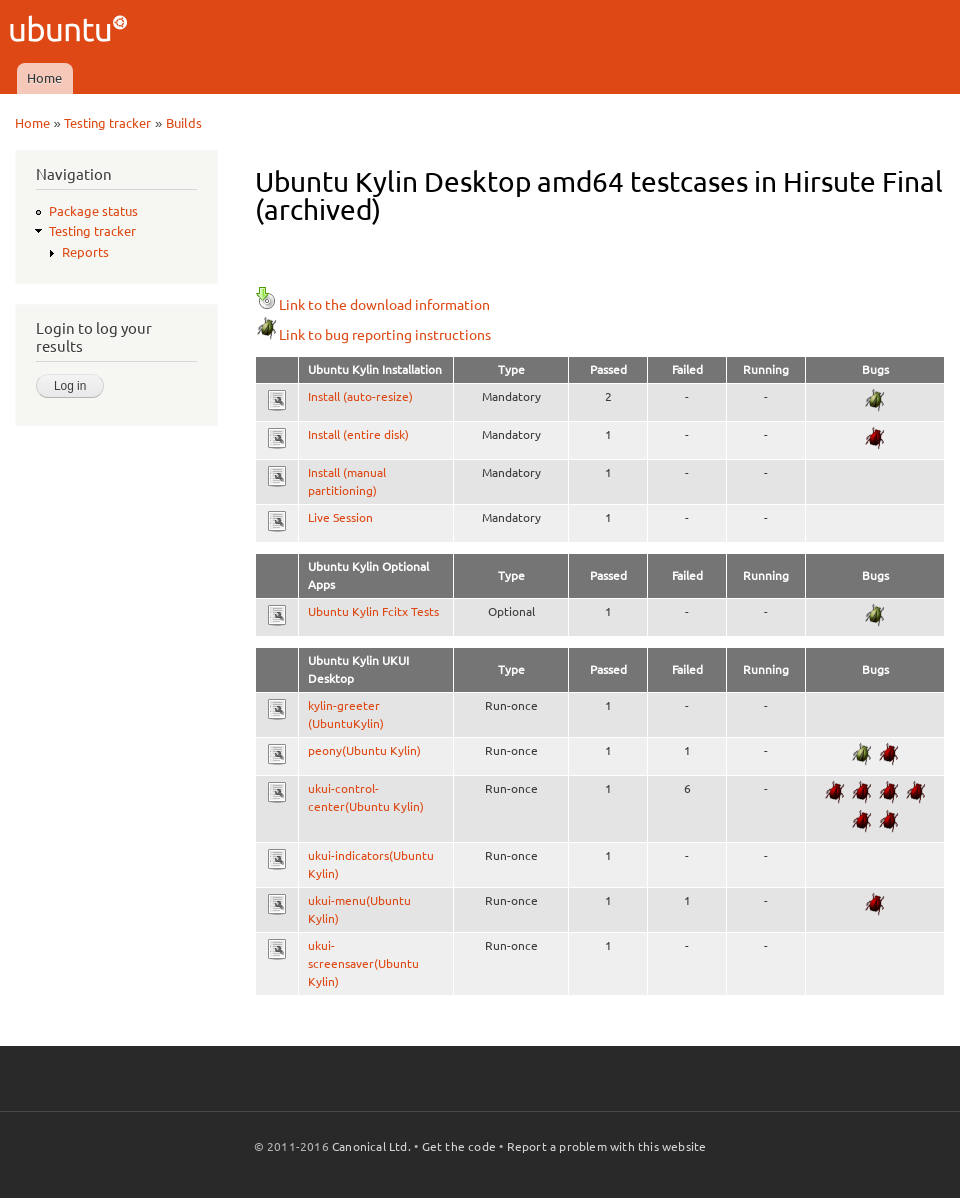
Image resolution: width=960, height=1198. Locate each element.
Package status (93, 211)
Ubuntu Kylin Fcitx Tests (373, 611)
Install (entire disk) (358, 434)
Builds (184, 123)
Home (44, 78)
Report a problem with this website (607, 1146)
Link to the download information (372, 305)
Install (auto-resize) (360, 396)
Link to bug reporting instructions (373, 335)
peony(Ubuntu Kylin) (364, 750)
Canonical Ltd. (371, 1146)
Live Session (340, 517)
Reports (85, 252)
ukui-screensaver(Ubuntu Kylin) (363, 963)
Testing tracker (107, 123)
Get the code (459, 1146)
